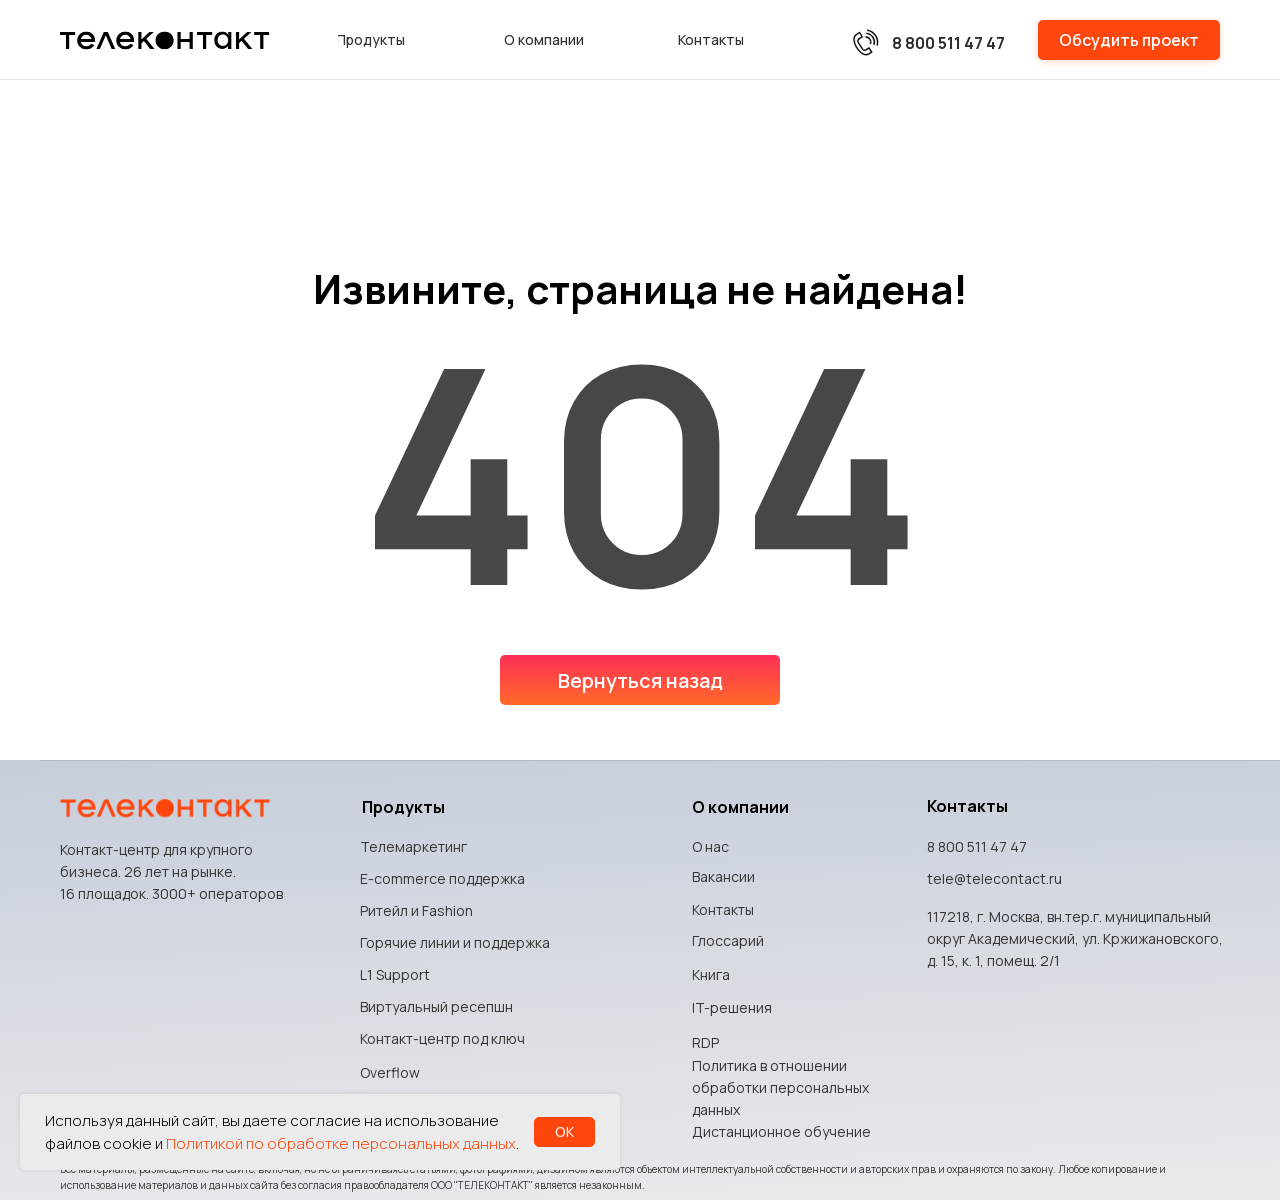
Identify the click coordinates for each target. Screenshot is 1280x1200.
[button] (1129, 40)
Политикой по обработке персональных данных (341, 1143)
